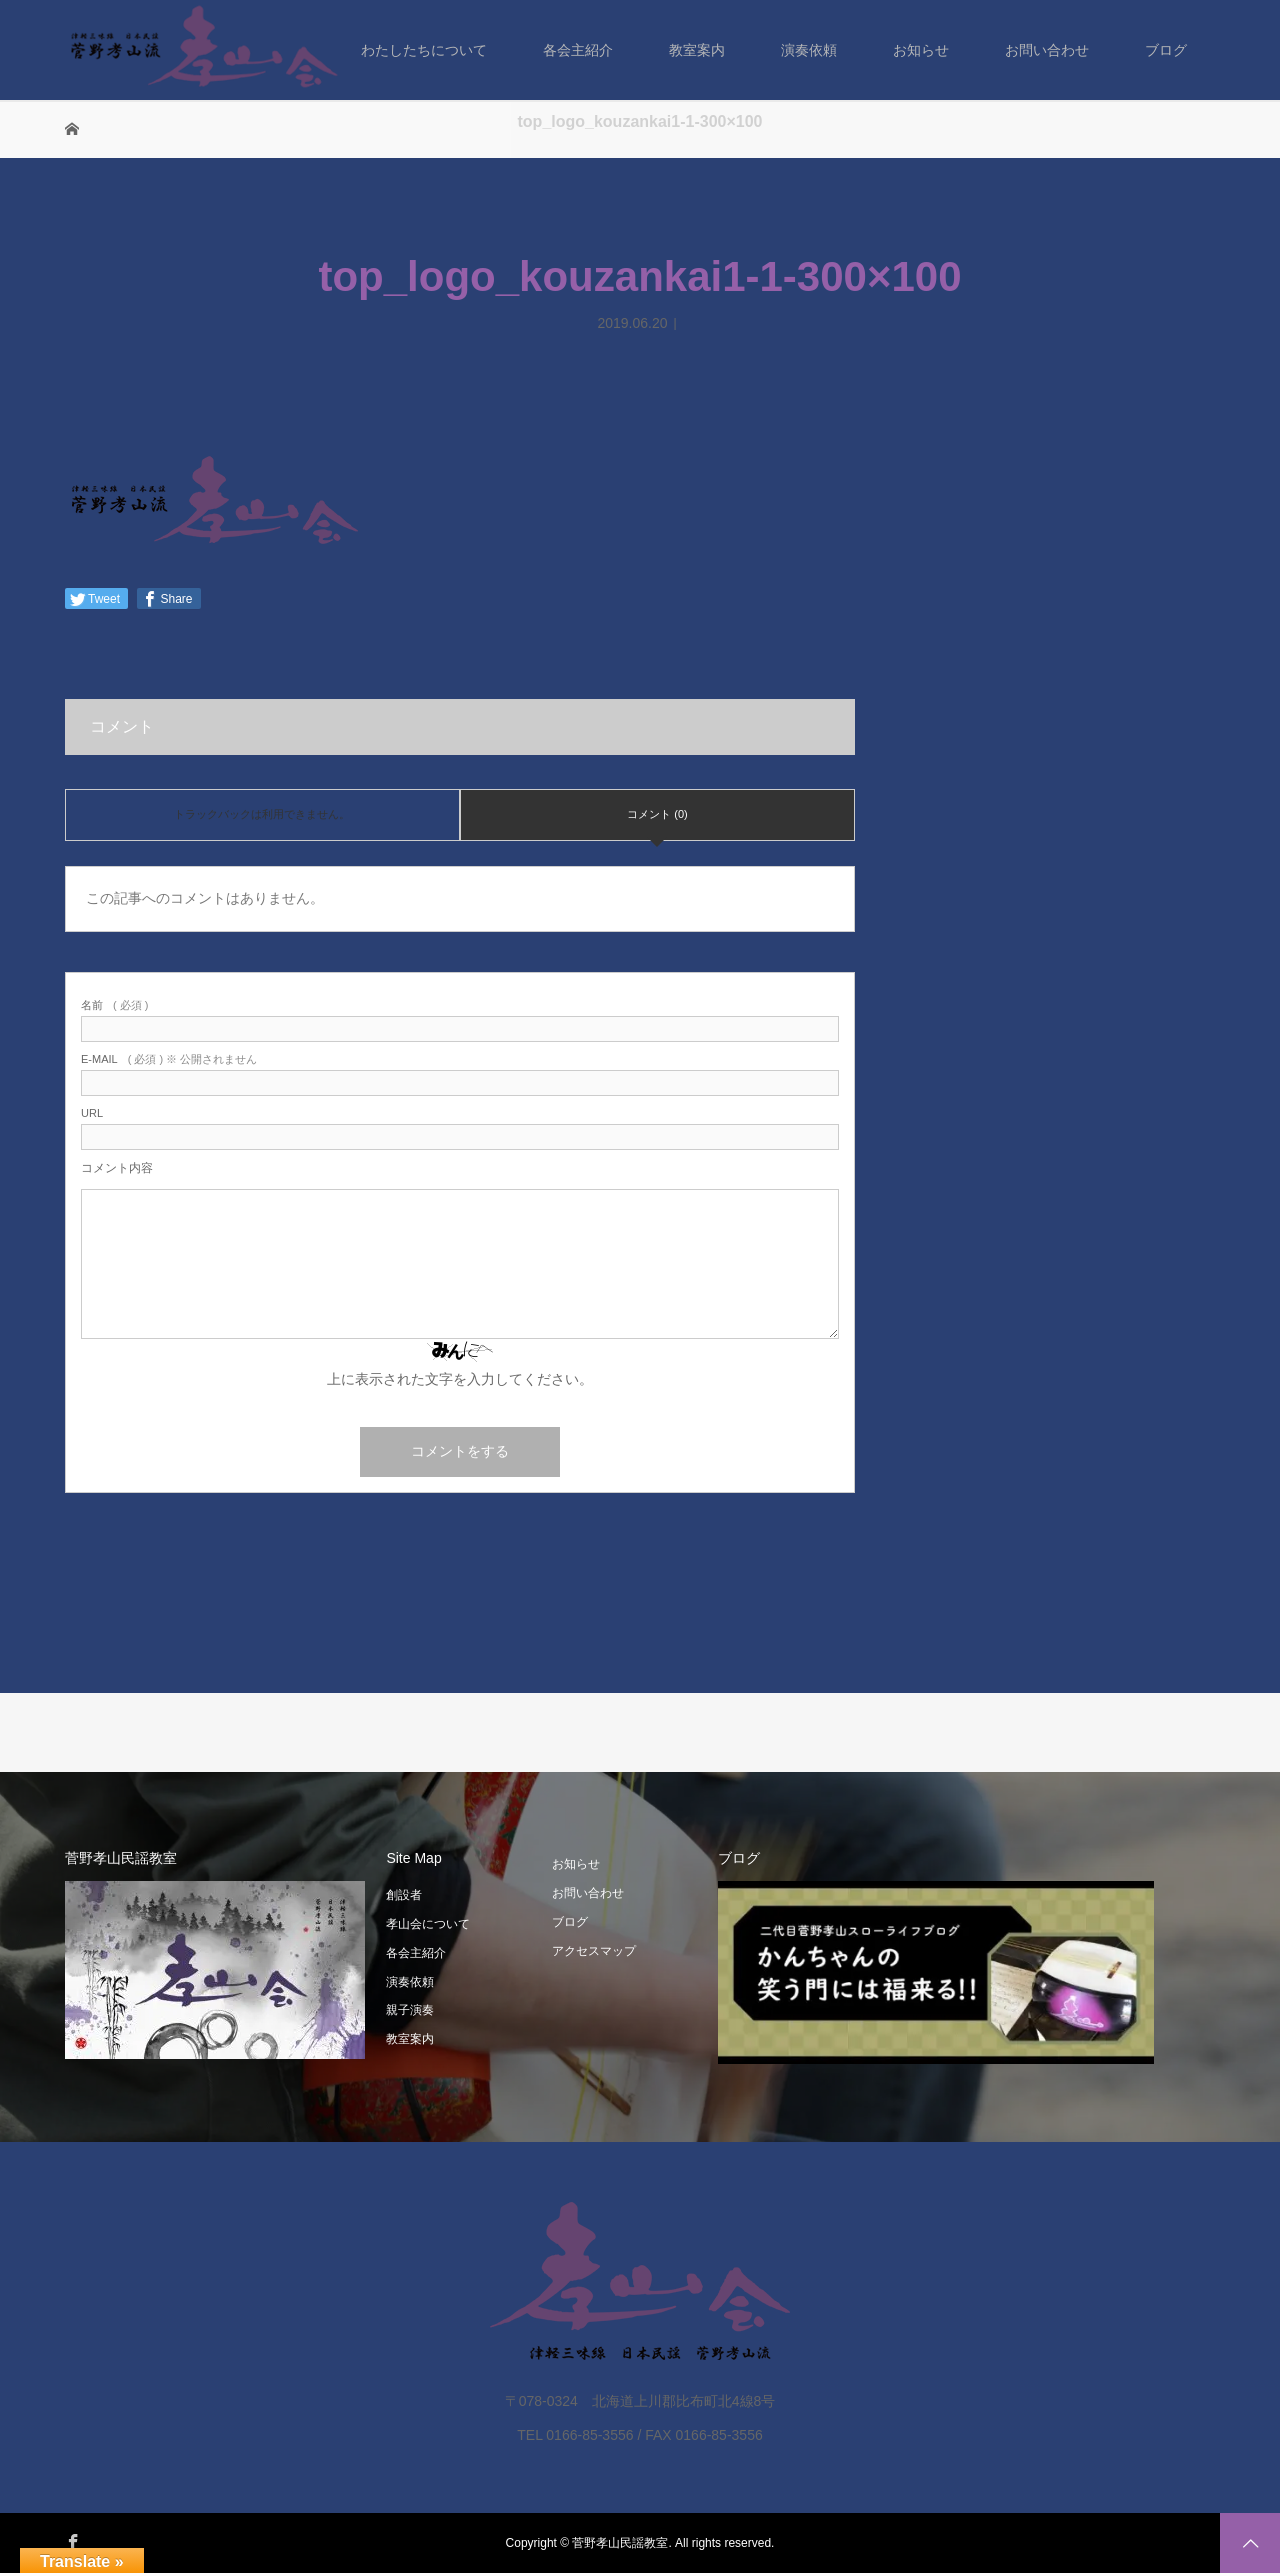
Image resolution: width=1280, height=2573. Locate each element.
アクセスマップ (594, 1951)
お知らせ (921, 50)
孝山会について (428, 1924)
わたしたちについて (424, 50)
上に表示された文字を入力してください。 (460, 1379)
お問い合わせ (1047, 50)
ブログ (1166, 50)
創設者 (404, 1895)
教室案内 (697, 50)
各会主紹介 (578, 50)
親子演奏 (410, 2010)
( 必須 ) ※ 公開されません (169, 1059)
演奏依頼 (809, 50)
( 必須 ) (114, 1005)
